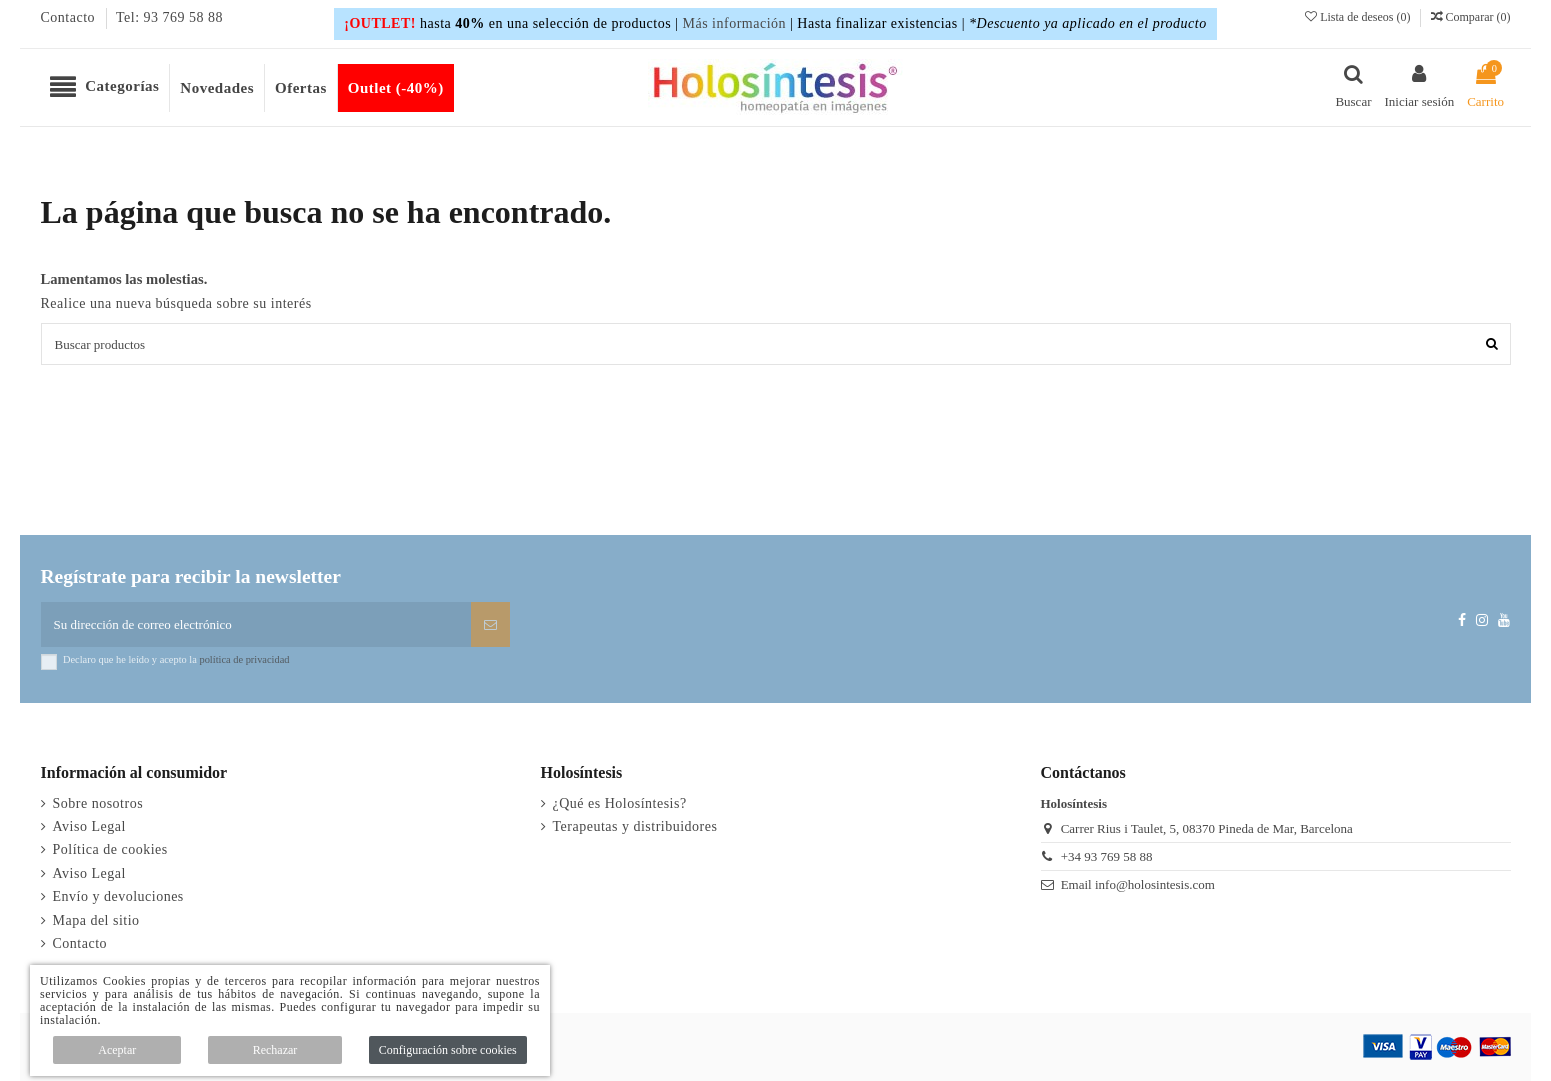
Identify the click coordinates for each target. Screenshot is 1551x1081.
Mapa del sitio (96, 920)
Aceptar (117, 1050)
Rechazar (275, 1050)
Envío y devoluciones (118, 896)
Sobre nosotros (98, 803)
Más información (734, 23)
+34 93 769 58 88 (1107, 856)
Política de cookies (110, 849)
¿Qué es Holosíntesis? (620, 803)
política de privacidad (244, 659)
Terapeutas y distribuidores (635, 826)
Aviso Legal (89, 826)
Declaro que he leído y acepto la (176, 659)
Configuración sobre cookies (448, 1050)
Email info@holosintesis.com (1138, 884)
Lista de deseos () (1359, 17)
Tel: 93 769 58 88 (169, 17)
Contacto (70, 17)
